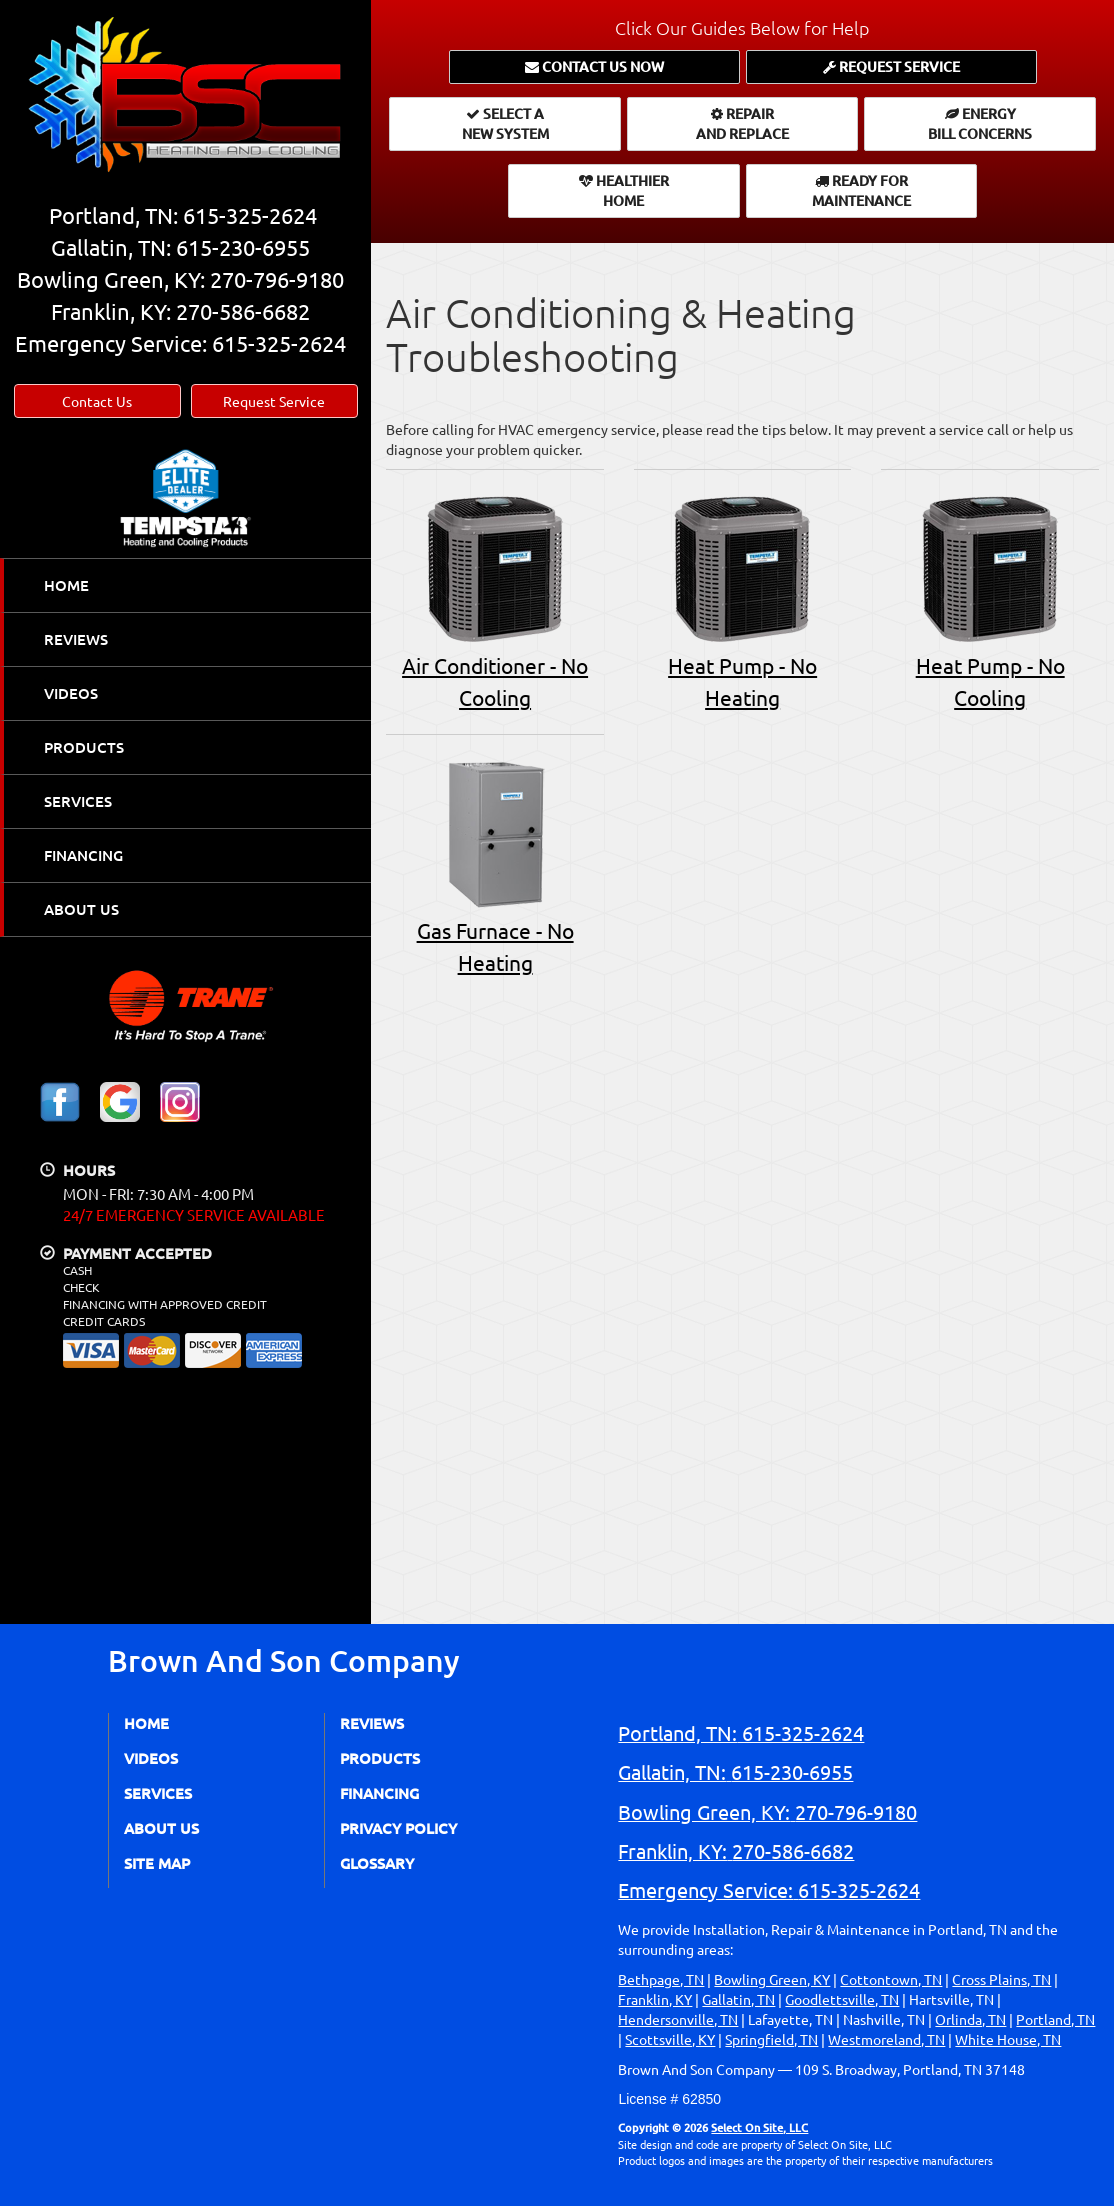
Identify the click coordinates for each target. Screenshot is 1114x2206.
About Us (81, 909)
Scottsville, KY (670, 2039)
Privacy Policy (398, 1828)
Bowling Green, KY (772, 1979)
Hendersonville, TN (678, 2019)
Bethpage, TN (661, 1979)
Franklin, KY (655, 1999)
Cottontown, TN (891, 1979)
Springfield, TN (771, 2039)
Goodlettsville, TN (842, 1999)
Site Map (157, 1863)
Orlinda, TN (970, 2019)
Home (66, 585)
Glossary (377, 1863)
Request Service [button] (274, 401)
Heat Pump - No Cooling (990, 600)
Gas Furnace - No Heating (495, 865)
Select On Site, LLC (759, 2127)
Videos (71, 693)
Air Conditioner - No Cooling (495, 600)
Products (84, 747)
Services (78, 801)
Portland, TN (1055, 2019)
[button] (594, 67)
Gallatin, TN (738, 1999)
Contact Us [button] (97, 401)
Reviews (76, 639)
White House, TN (1008, 2039)
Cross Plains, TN (1001, 1979)
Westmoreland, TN (886, 2039)
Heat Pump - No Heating (743, 600)
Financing (83, 855)
